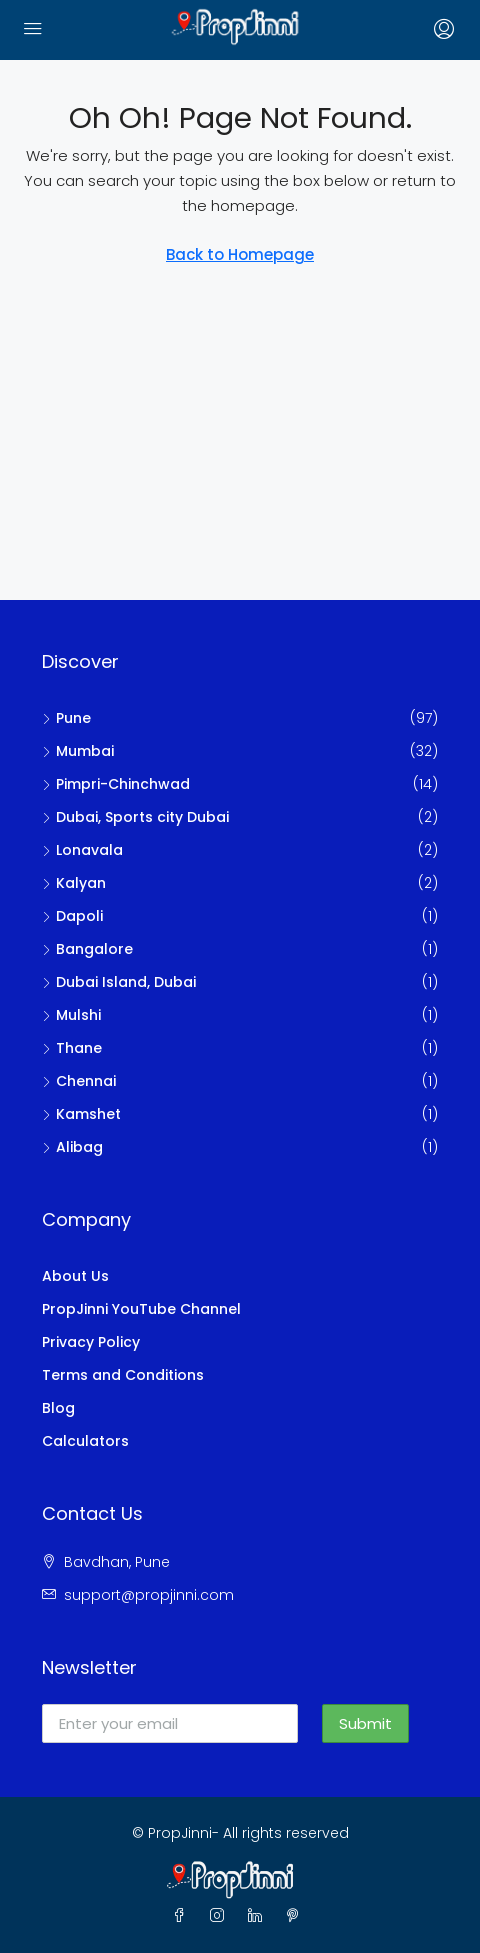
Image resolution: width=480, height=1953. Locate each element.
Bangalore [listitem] (87, 949)
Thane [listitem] (72, 1048)
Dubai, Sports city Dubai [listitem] (135, 817)
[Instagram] (221, 1916)
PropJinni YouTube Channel (141, 1309)
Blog (58, 1408)
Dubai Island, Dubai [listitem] (119, 982)
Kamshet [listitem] (81, 1114)
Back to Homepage (240, 254)
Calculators (85, 1441)
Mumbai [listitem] (78, 751)
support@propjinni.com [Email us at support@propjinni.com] (149, 1595)
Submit (365, 1723)
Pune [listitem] (66, 718)
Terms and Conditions (123, 1375)
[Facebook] (183, 1916)
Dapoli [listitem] (72, 916)
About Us (75, 1276)
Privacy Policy (91, 1342)
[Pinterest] (297, 1916)
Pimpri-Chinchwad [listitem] (116, 784)
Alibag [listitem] (72, 1147)
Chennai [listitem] (79, 1081)
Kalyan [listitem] (74, 883)
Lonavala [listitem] (82, 850)
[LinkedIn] (259, 1916)
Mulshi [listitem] (71, 1015)
